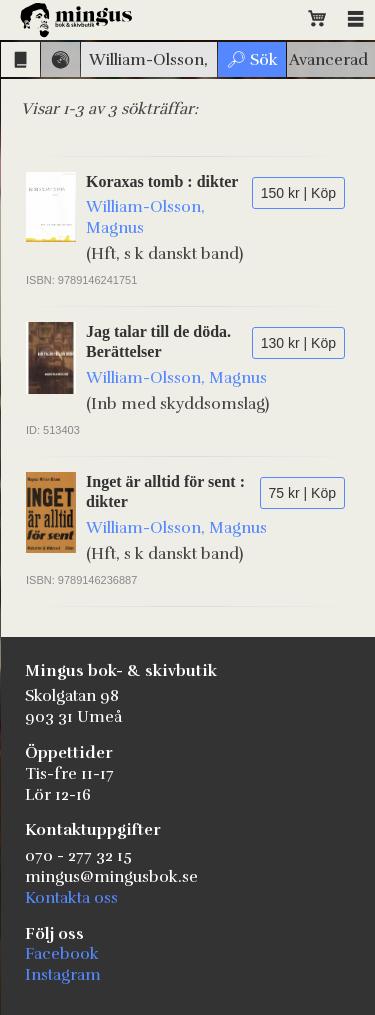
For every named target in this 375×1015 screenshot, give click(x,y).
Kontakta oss (71, 898)
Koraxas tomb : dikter (162, 181)
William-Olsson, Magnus (176, 378)
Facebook (62, 954)
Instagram (63, 975)
